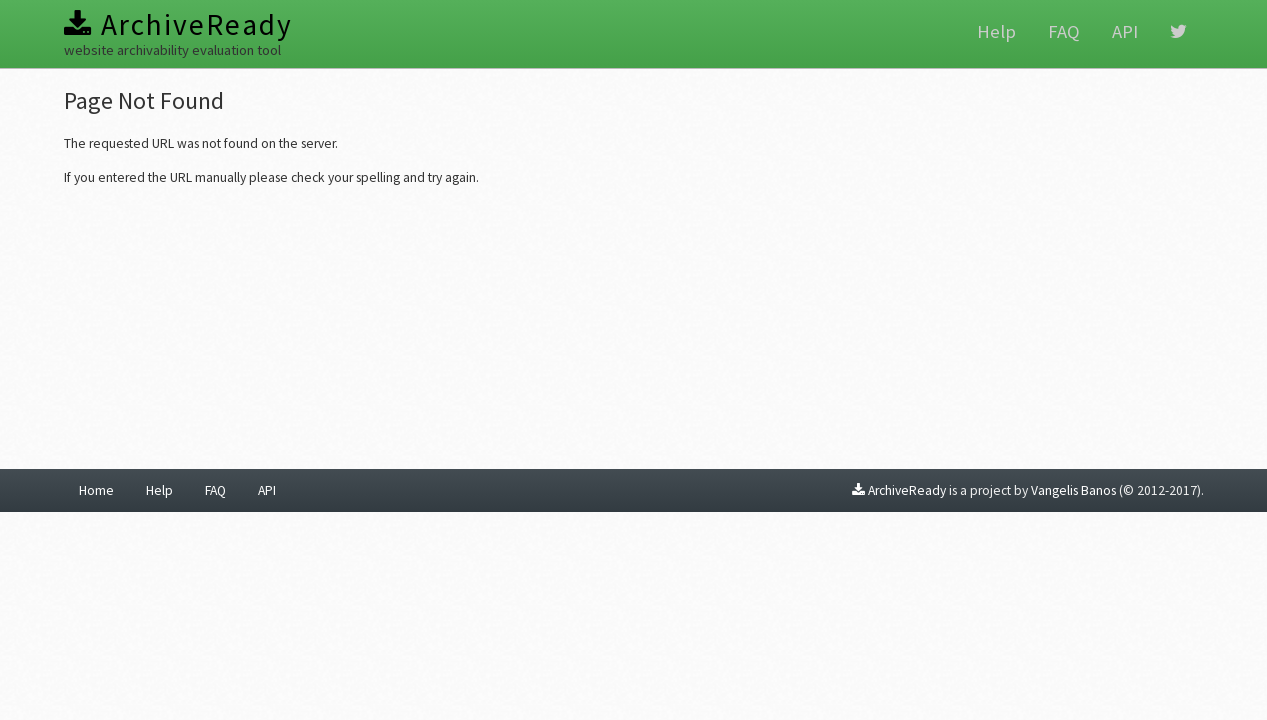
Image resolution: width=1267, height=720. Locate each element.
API (1125, 31)
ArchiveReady (178, 24)
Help (996, 31)
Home (96, 490)
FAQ (1064, 31)
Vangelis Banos (1073, 490)
